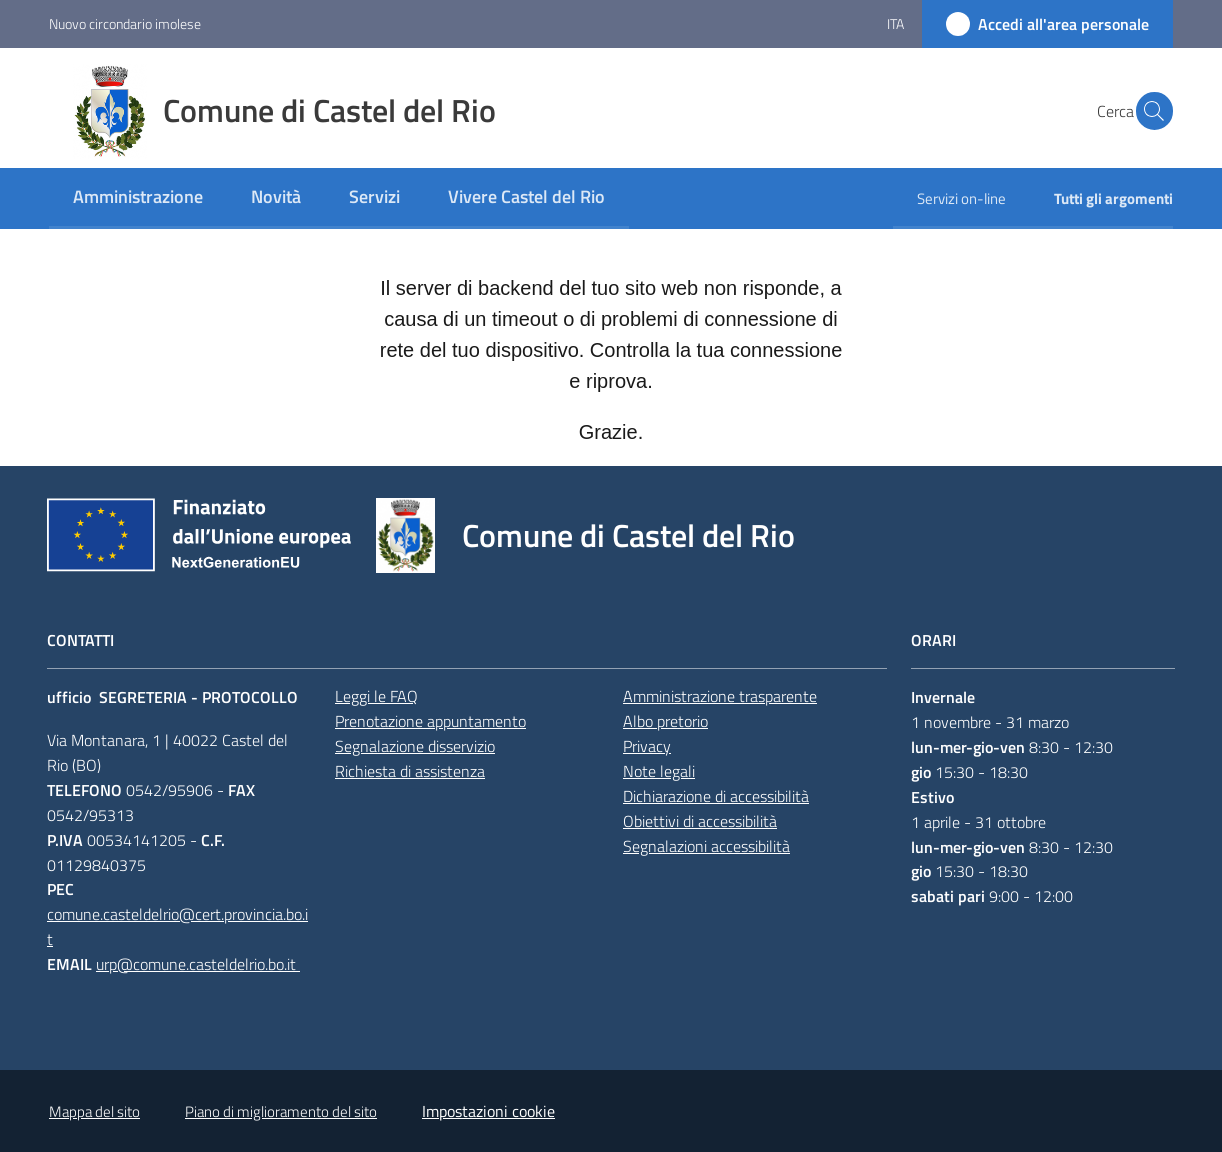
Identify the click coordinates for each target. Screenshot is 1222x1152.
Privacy (647, 746)
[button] (1149, 111)
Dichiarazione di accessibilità (716, 796)
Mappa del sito (94, 1111)
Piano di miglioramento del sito (281, 1111)
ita (895, 23)
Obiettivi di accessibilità (700, 821)
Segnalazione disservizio (415, 746)
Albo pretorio (665, 721)
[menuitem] (138, 198)
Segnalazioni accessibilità (706, 846)
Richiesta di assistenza (410, 771)
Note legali (659, 771)
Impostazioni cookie (488, 1111)
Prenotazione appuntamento (430, 721)
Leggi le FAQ (376, 696)
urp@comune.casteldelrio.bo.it (198, 964)
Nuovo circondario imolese (125, 23)
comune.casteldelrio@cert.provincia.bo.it (177, 926)
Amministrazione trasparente (720, 696)
